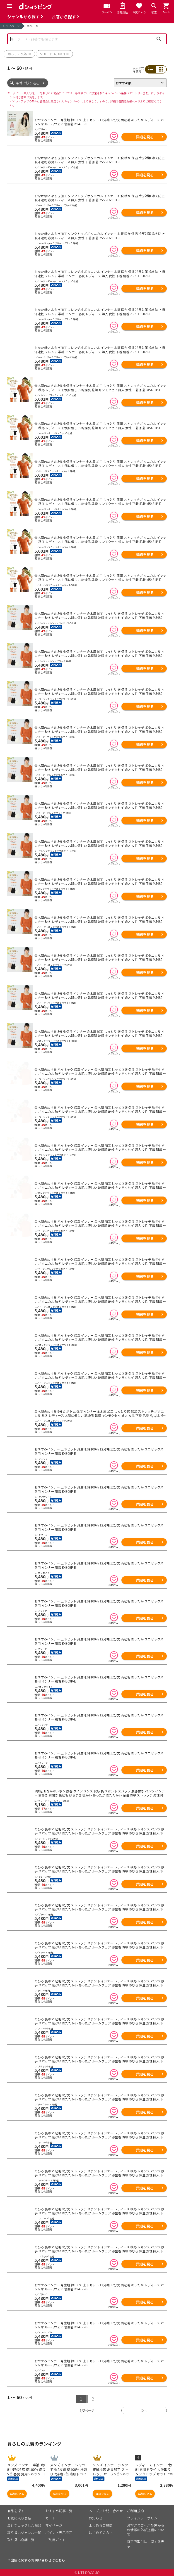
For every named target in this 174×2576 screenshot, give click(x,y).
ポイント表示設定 (58, 2532)
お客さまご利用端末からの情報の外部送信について (145, 2530)
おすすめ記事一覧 (58, 2510)
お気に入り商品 (19, 2518)
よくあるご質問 (101, 2525)
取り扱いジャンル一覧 (24, 2532)
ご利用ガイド (55, 2539)
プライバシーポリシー (144, 2518)
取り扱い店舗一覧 (20, 2539)
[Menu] (9, 6)
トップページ (11, 26)
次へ (144, 2410)
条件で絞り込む (28, 83)
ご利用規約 (135, 2510)
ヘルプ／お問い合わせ (106, 2510)
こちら (60, 2560)
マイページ (53, 2525)
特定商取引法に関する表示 (145, 2543)
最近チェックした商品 (24, 2525)
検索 (159, 39)
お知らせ (95, 2518)
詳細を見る (144, 137)
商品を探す (15, 2510)
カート (50, 2518)
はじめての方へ (101, 2532)
